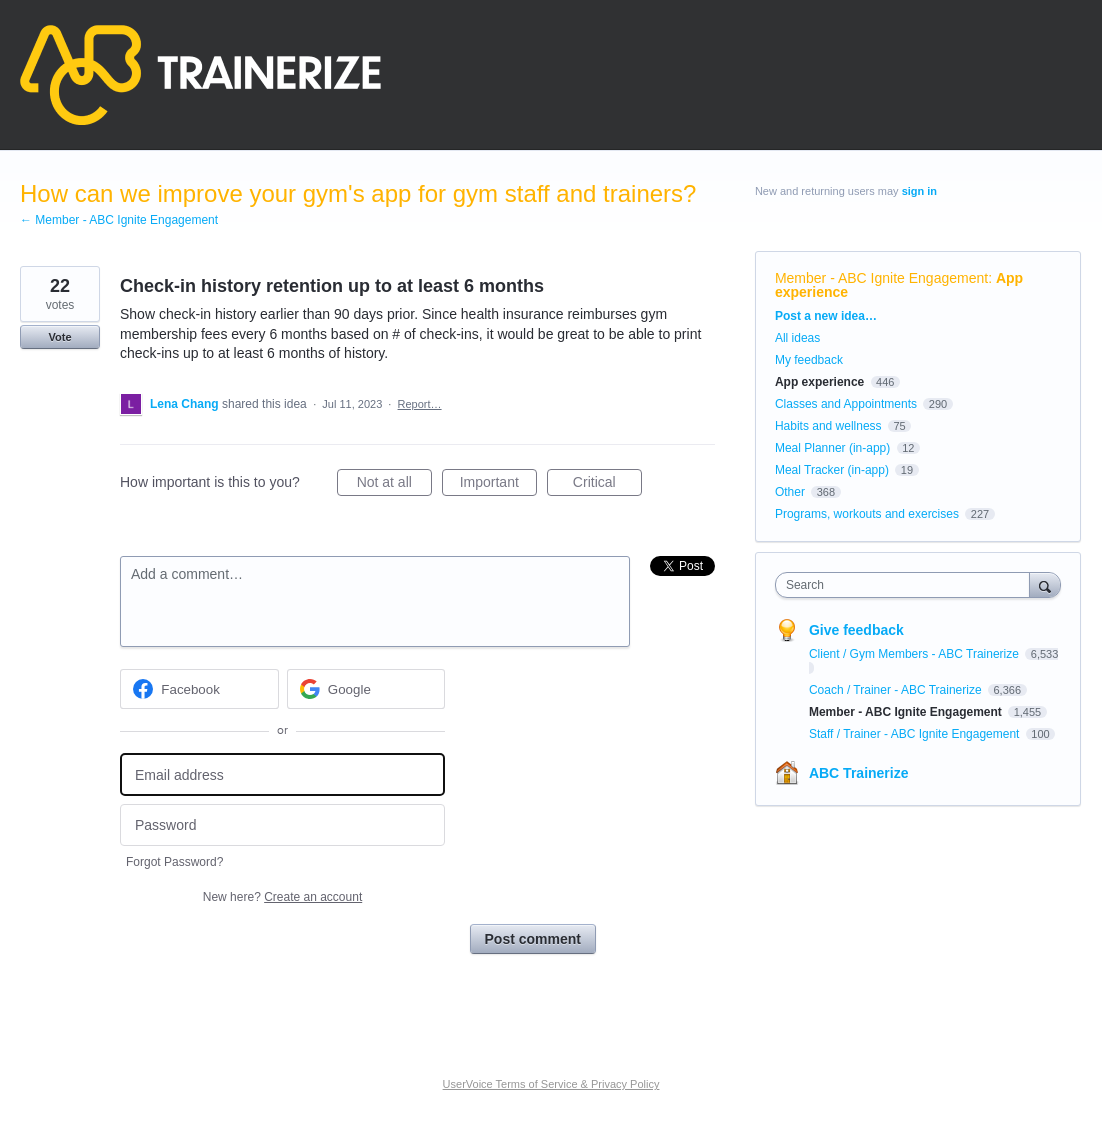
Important (498, 485)
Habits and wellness (828, 426)
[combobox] (907, 585)
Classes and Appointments (846, 404)
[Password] (282, 825)
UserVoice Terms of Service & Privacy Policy (551, 1084)
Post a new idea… (826, 316)
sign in (919, 191)
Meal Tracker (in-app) (832, 470)
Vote (59, 337)
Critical (607, 485)
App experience (819, 382)
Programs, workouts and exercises (867, 514)
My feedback (809, 360)
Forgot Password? (174, 862)
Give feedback (856, 630)
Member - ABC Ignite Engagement (881, 278)
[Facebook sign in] (199, 689)
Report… (420, 404)
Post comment (533, 939)
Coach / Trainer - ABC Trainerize (897, 690)
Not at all (394, 485)
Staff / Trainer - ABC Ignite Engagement (916, 734)
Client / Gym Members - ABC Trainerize (915, 654)
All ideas (797, 338)
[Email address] (282, 774)
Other (790, 492)
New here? (282, 897)
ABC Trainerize (859, 773)
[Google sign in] (366, 689)
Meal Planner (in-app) (832, 448)
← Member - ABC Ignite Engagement (119, 220)
